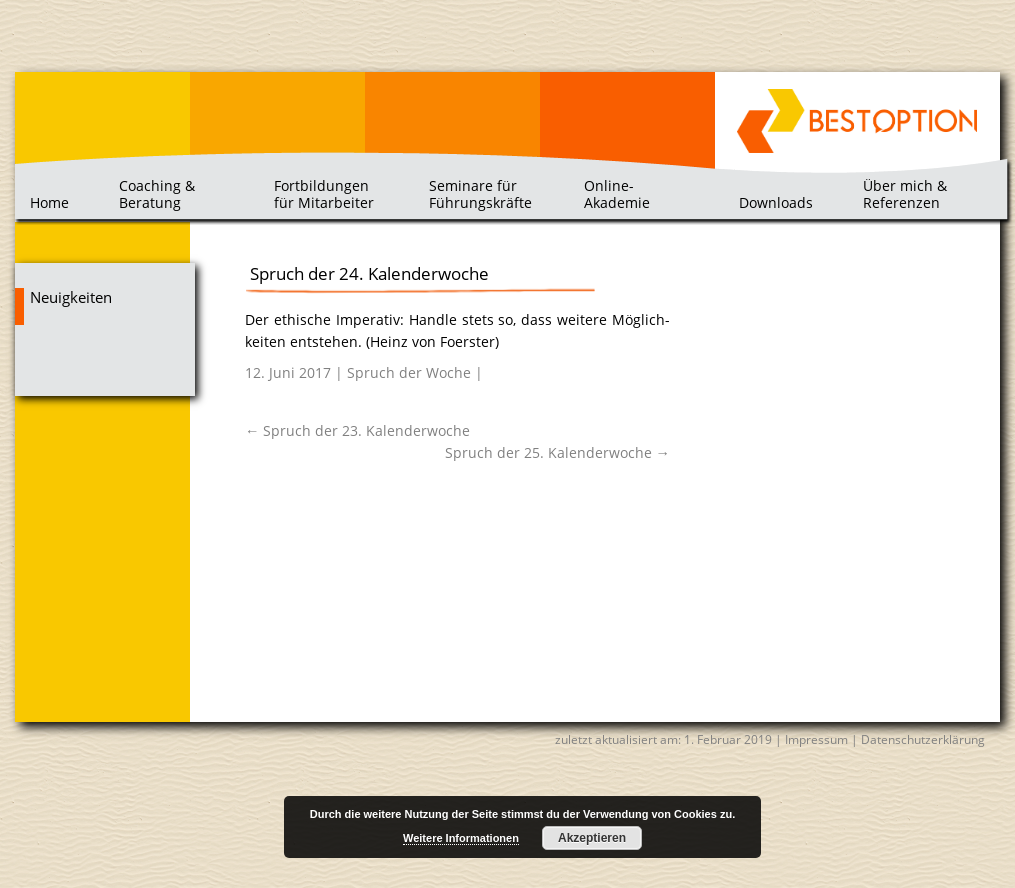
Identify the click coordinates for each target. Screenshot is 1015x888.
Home (49, 202)
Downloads (776, 202)
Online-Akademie (617, 193)
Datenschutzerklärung (923, 739)
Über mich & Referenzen (905, 193)
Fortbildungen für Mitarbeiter (324, 193)
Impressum (816, 739)
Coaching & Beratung (157, 193)
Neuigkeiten (71, 297)
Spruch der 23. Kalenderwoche (357, 430)
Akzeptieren (592, 838)
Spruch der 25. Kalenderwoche (557, 452)
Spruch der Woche (409, 372)
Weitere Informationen (461, 838)
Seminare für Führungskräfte (480, 193)
